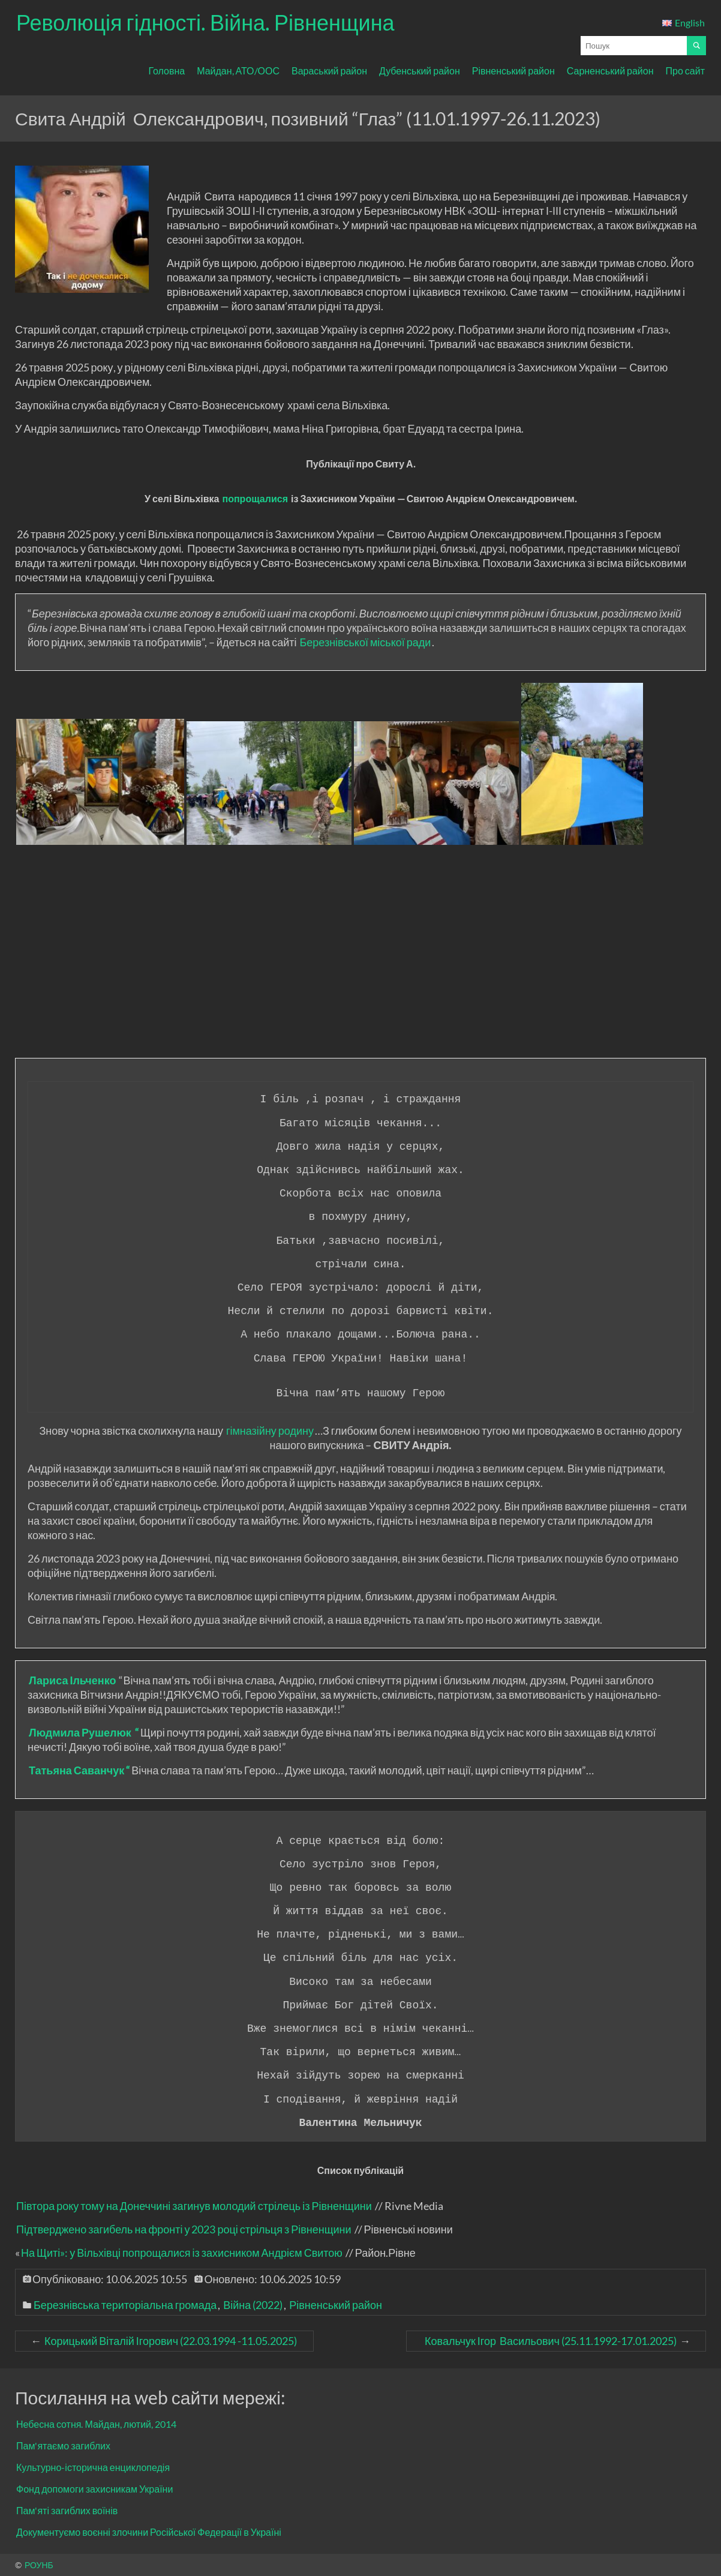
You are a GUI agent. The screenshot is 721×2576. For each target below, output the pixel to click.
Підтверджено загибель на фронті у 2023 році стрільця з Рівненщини (184, 2229)
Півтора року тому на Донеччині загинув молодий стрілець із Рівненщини (194, 2205)
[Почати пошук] (696, 45)
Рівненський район (513, 70)
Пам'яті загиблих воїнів (67, 2510)
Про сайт (685, 70)
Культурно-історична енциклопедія (93, 2467)
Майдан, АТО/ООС (238, 70)
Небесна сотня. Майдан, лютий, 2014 (96, 2424)
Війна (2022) (253, 2304)
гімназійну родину (270, 1430)
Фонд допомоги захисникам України (94, 2488)
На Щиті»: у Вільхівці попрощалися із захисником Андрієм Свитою (182, 2252)
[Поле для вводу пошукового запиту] (634, 45)
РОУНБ (39, 2565)
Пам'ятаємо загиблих (63, 2445)
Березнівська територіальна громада (125, 2304)
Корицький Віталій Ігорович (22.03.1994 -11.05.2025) (170, 2340)
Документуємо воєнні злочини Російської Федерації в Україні (148, 2532)
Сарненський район (610, 70)
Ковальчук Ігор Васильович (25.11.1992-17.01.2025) (550, 2340)
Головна (166, 70)
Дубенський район (419, 70)
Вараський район (329, 70)
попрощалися (255, 498)
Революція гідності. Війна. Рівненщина (205, 22)
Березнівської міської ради (365, 642)
